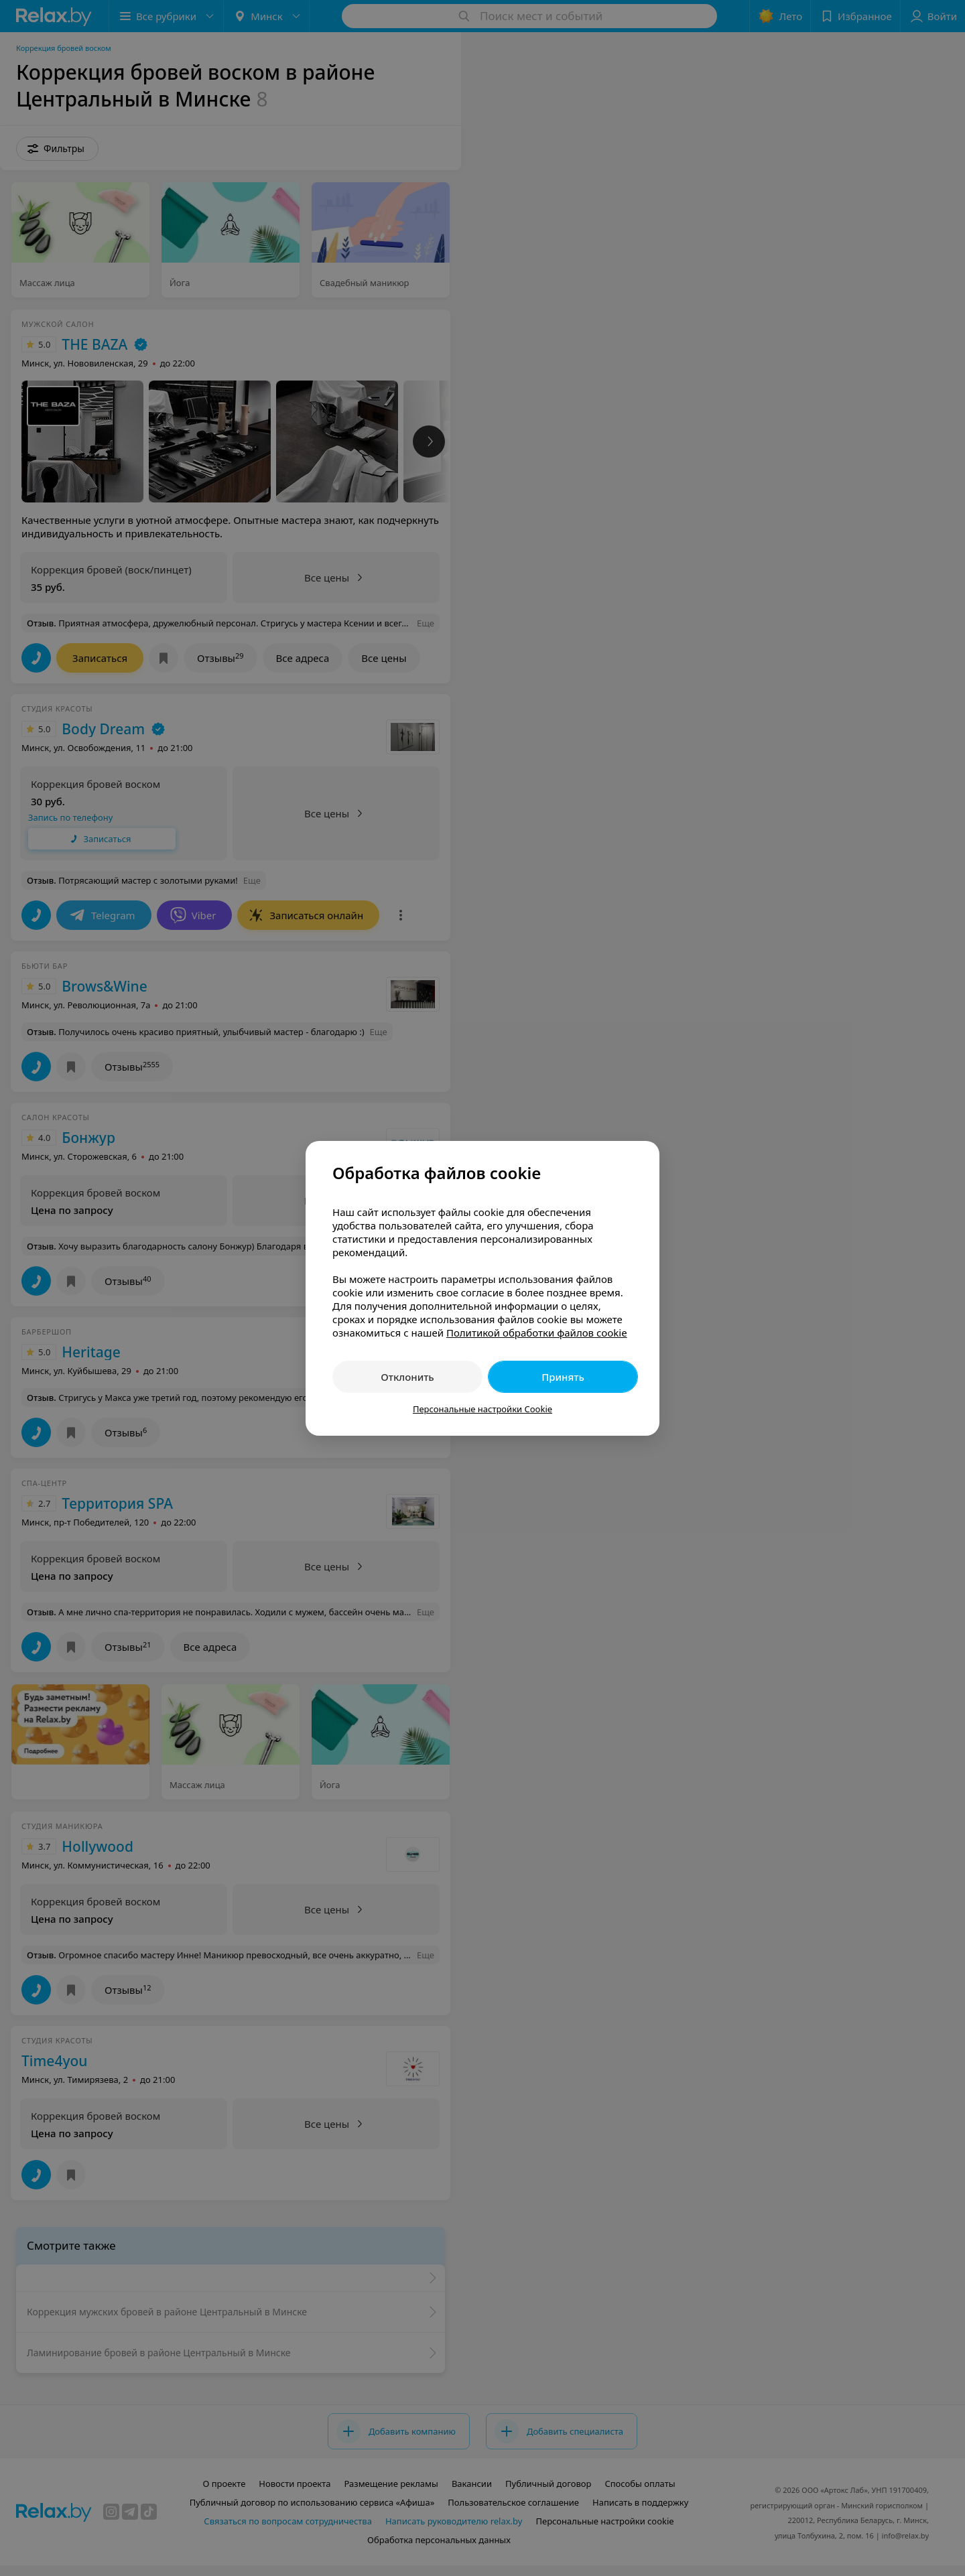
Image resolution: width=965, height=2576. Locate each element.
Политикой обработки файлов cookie (536, 1332)
